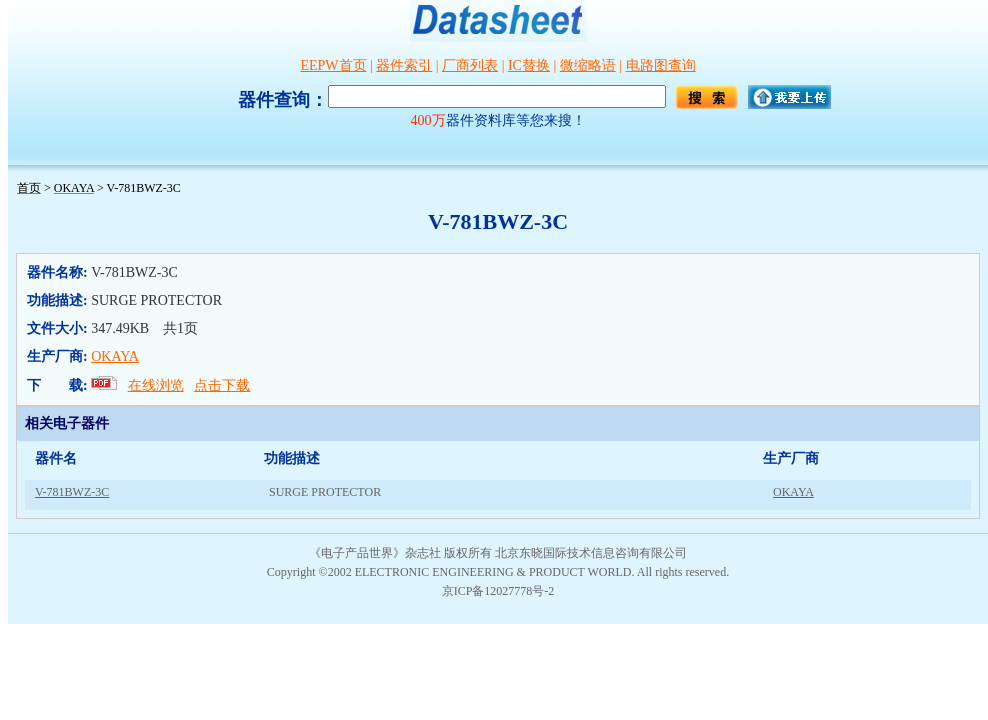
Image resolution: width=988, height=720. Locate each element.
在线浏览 (156, 385)
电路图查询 (661, 65)
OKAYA (115, 356)
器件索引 (404, 65)
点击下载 (222, 385)
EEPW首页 (333, 65)
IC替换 (529, 65)
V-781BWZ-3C (72, 492)
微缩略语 (588, 65)
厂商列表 (470, 65)
